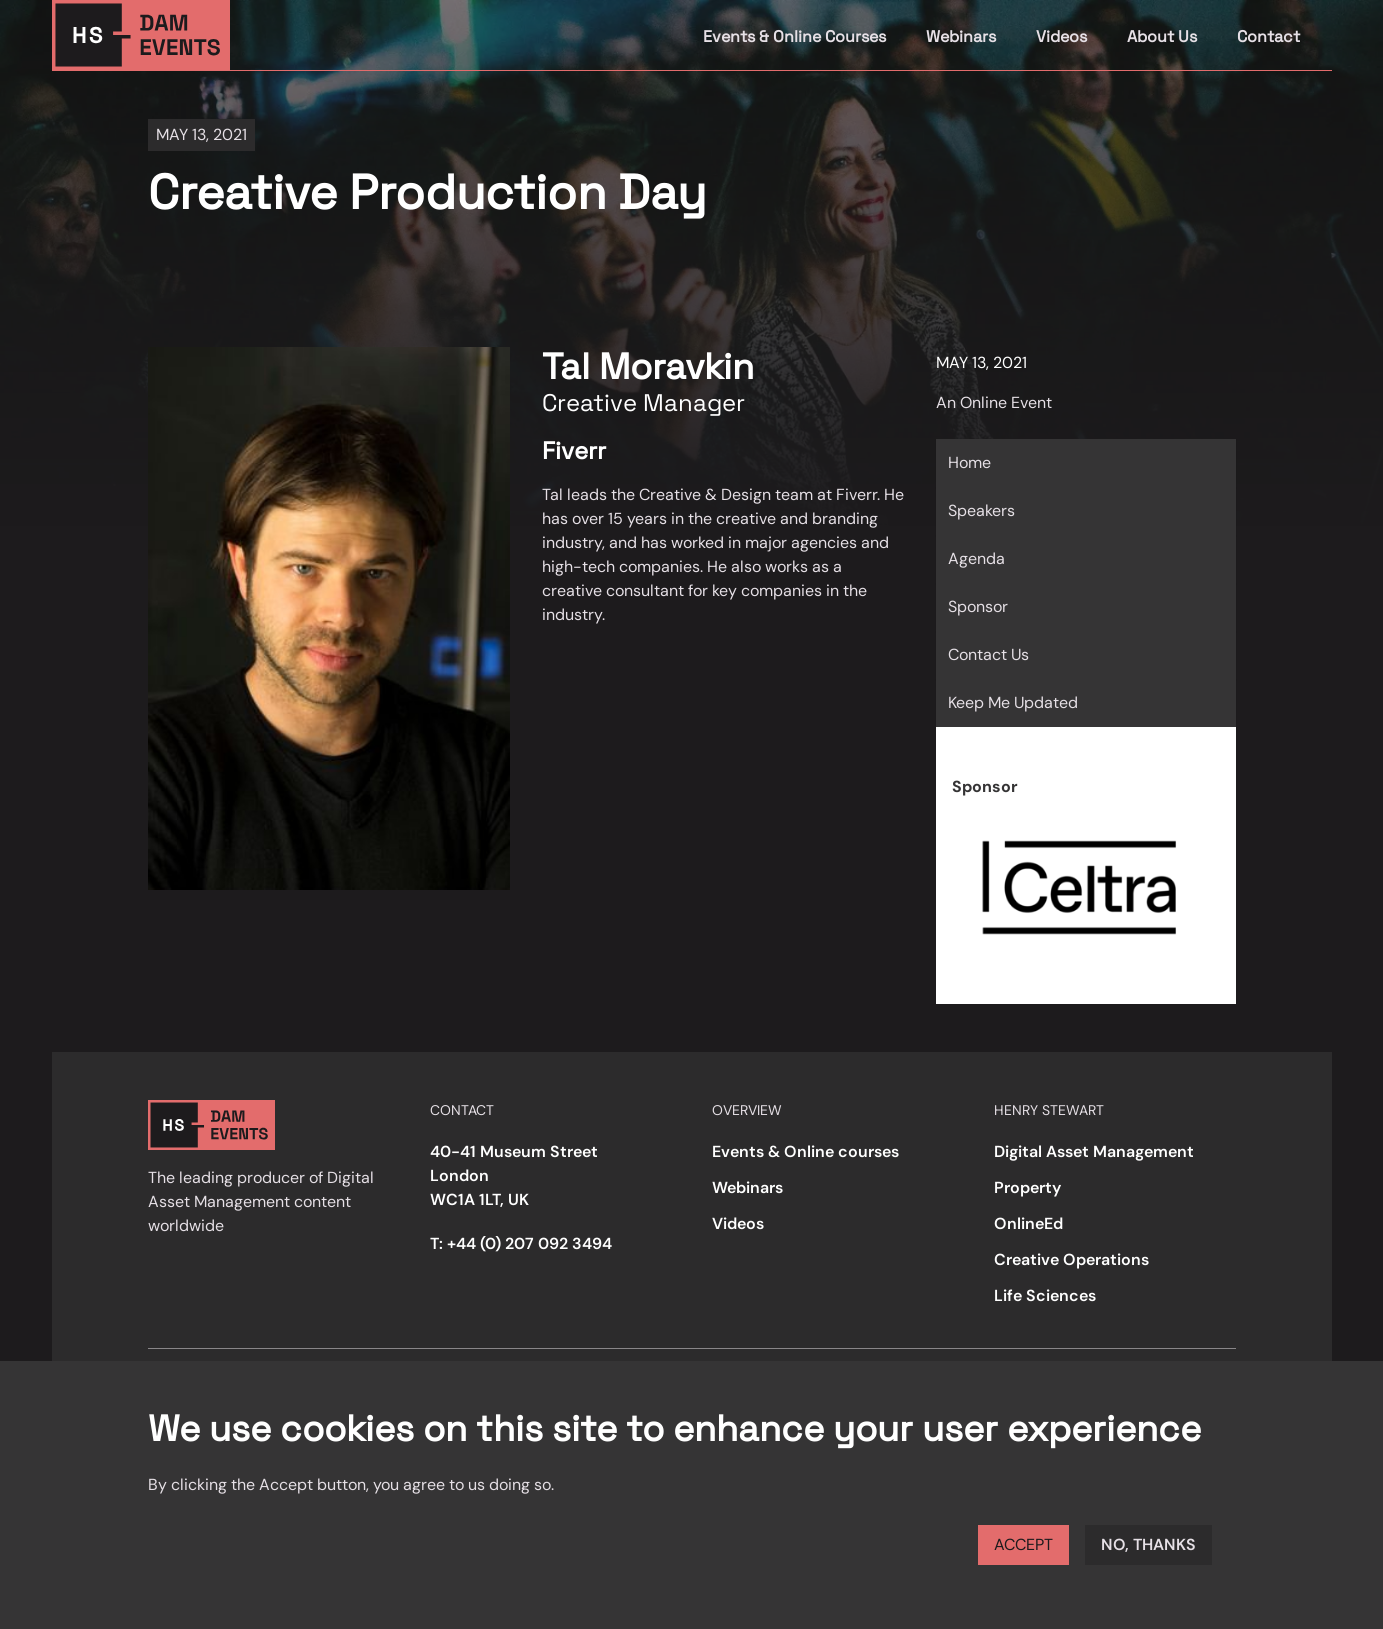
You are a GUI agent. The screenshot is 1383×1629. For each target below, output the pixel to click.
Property (1027, 1187)
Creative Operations (1071, 1259)
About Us (1162, 36)
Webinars (961, 36)
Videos (1061, 36)
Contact (1268, 36)
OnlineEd (1028, 1223)
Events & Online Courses (794, 36)
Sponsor (978, 606)
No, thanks (1148, 1544)
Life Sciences (1045, 1295)
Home (969, 462)
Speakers (981, 510)
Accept (1023, 1544)
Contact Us (988, 654)
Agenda (976, 558)
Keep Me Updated (1013, 702)
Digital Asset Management (1094, 1151)
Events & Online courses (805, 1151)
